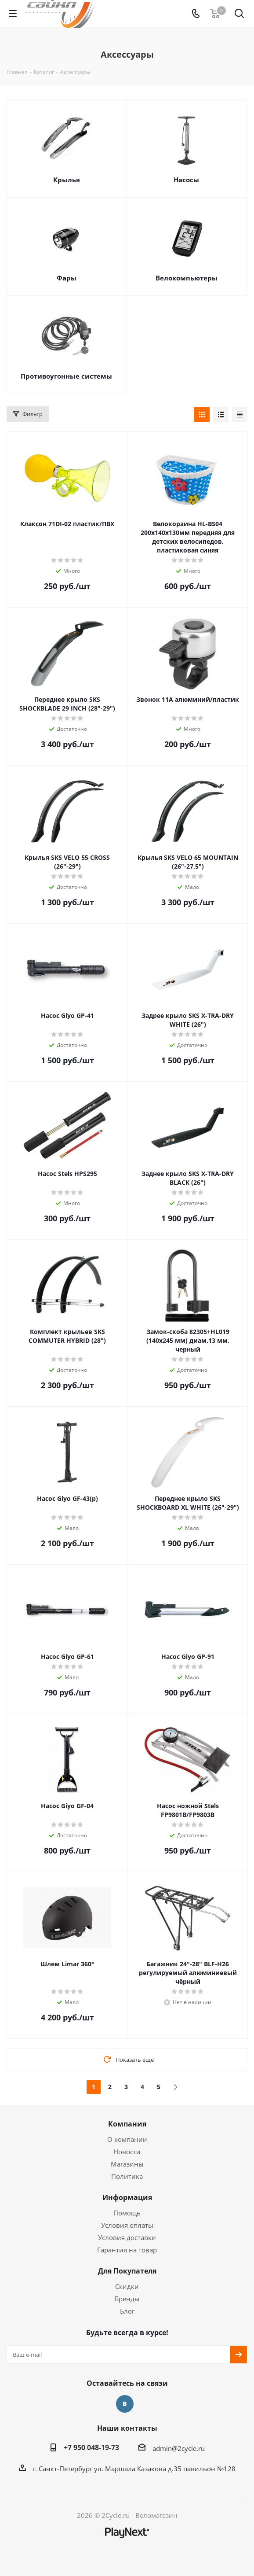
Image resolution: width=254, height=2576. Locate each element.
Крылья (66, 179)
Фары (66, 277)
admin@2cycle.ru (178, 2448)
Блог (127, 2311)
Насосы (186, 179)
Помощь (127, 2212)
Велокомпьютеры (187, 277)
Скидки (127, 2286)
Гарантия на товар (127, 2249)
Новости (127, 2151)
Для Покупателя (127, 2271)
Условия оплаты (127, 2225)
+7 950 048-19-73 (91, 2447)
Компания (127, 2124)
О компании (127, 2139)
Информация (127, 2197)
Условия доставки (127, 2237)
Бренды (127, 2298)
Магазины (127, 2164)
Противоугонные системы (66, 376)
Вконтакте (125, 2404)
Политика (127, 2176)
